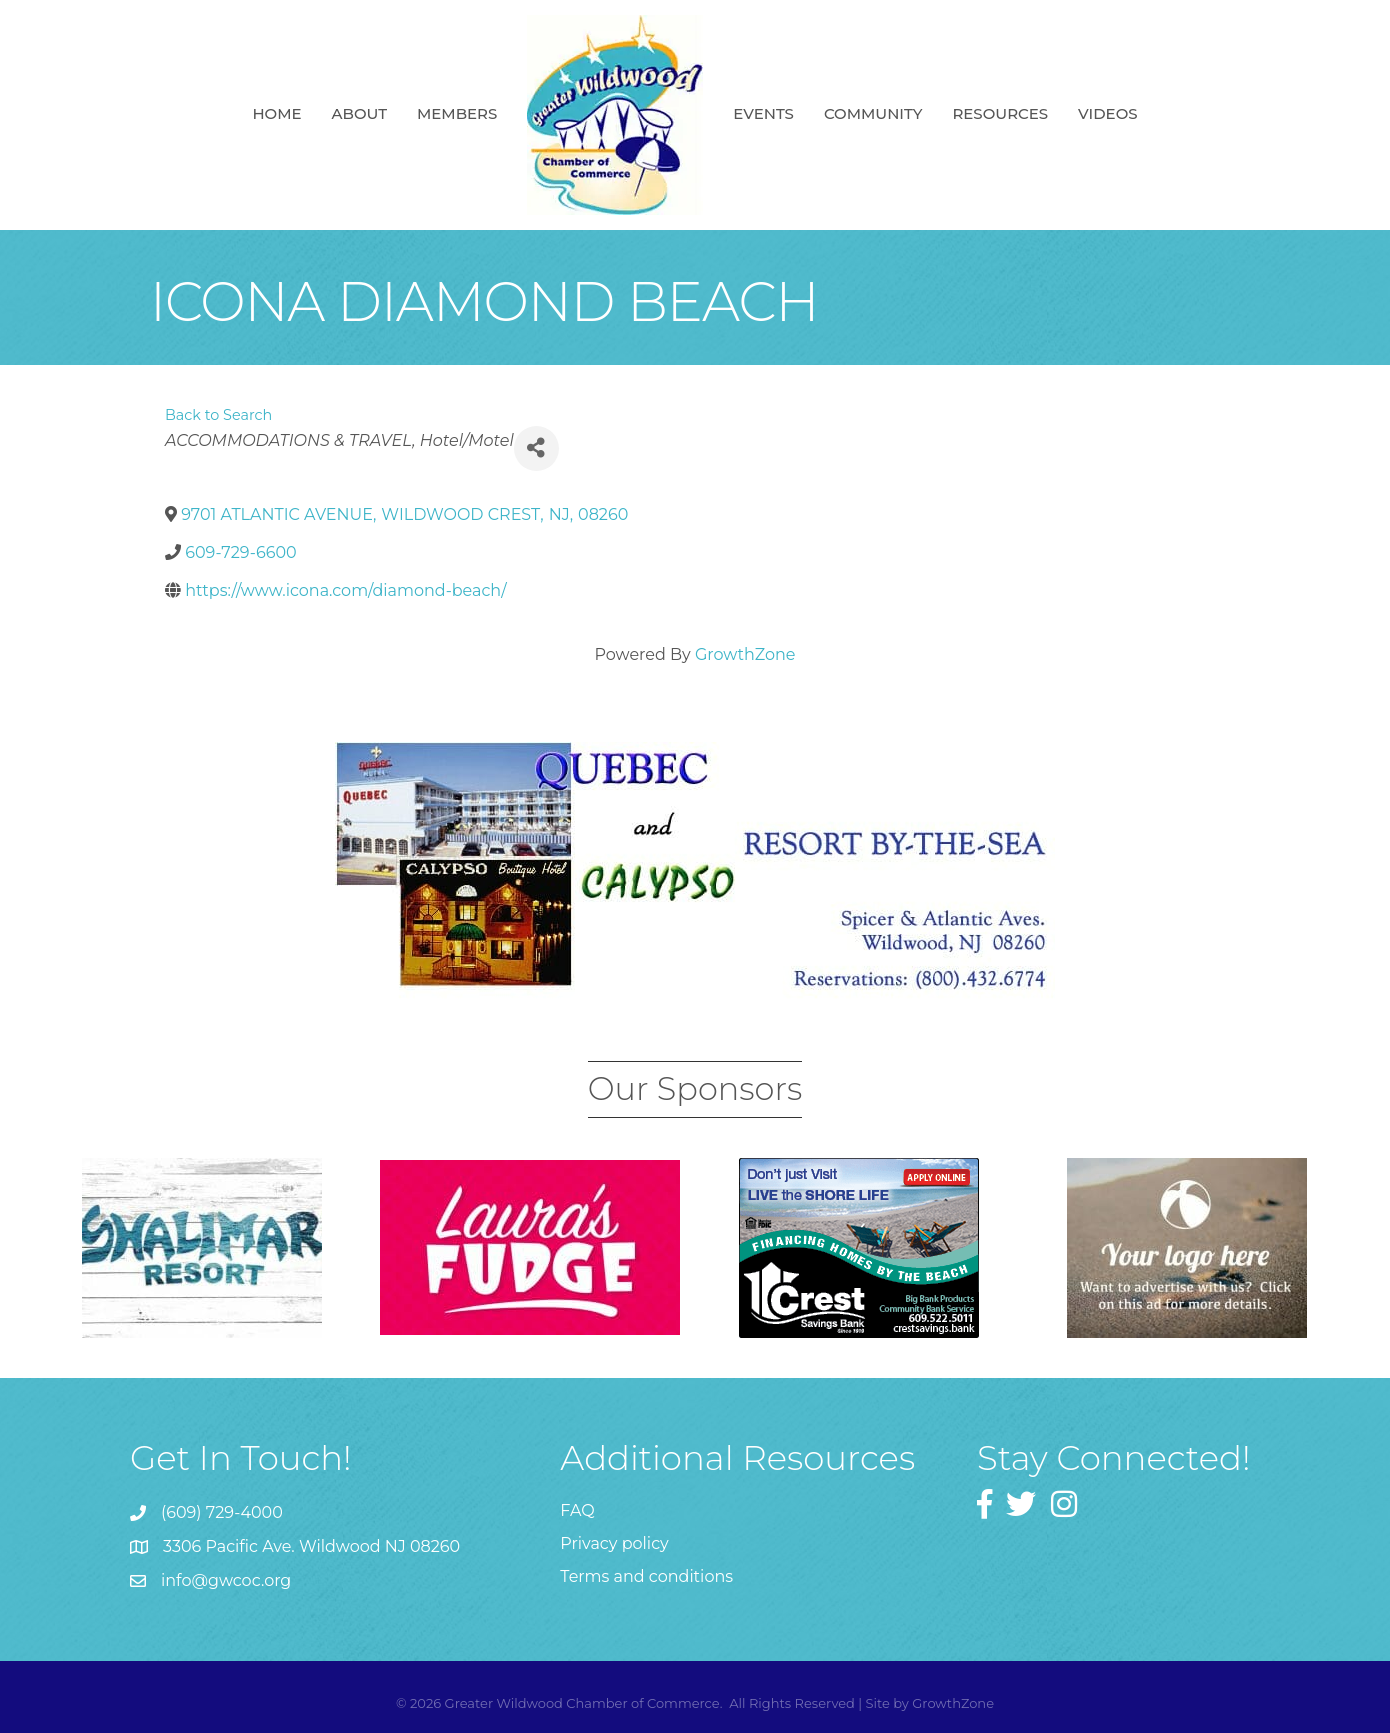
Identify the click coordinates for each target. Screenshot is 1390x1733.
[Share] (536, 448)
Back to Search (218, 415)
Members (457, 113)
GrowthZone (745, 654)
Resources (1000, 113)
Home (276, 113)
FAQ (577, 1510)
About (359, 113)
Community (873, 113)
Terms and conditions (646, 1576)
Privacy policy (614, 1543)
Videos (1107, 113)
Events (763, 113)
